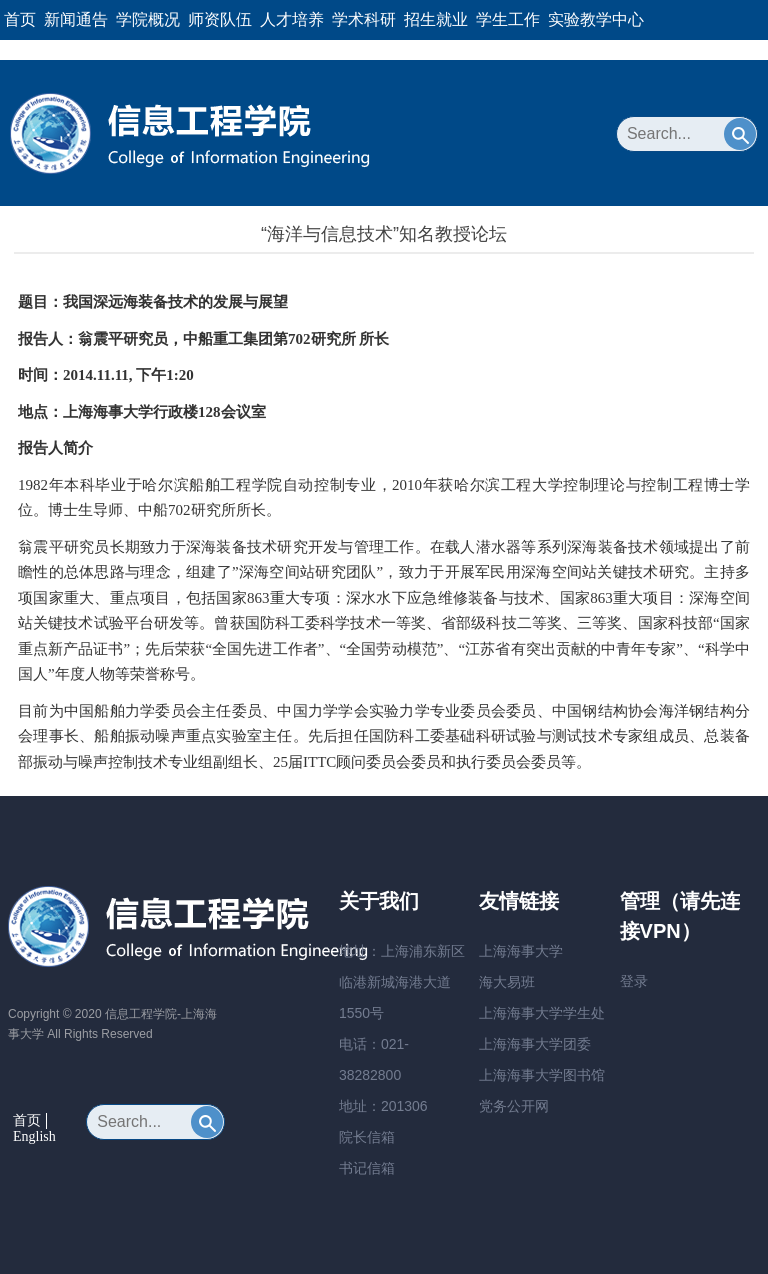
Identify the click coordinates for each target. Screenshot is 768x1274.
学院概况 (148, 19)
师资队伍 (220, 19)
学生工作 (508, 19)
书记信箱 (367, 1168)
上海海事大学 (521, 951)
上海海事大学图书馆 (542, 1075)
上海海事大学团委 (535, 1044)
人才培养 (292, 19)
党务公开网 (514, 1106)
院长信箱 (367, 1137)
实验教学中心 (596, 19)
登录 (634, 981)
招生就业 (436, 19)
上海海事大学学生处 (542, 1013)
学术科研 (364, 19)
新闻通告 (76, 19)
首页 (20, 19)
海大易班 (507, 982)
